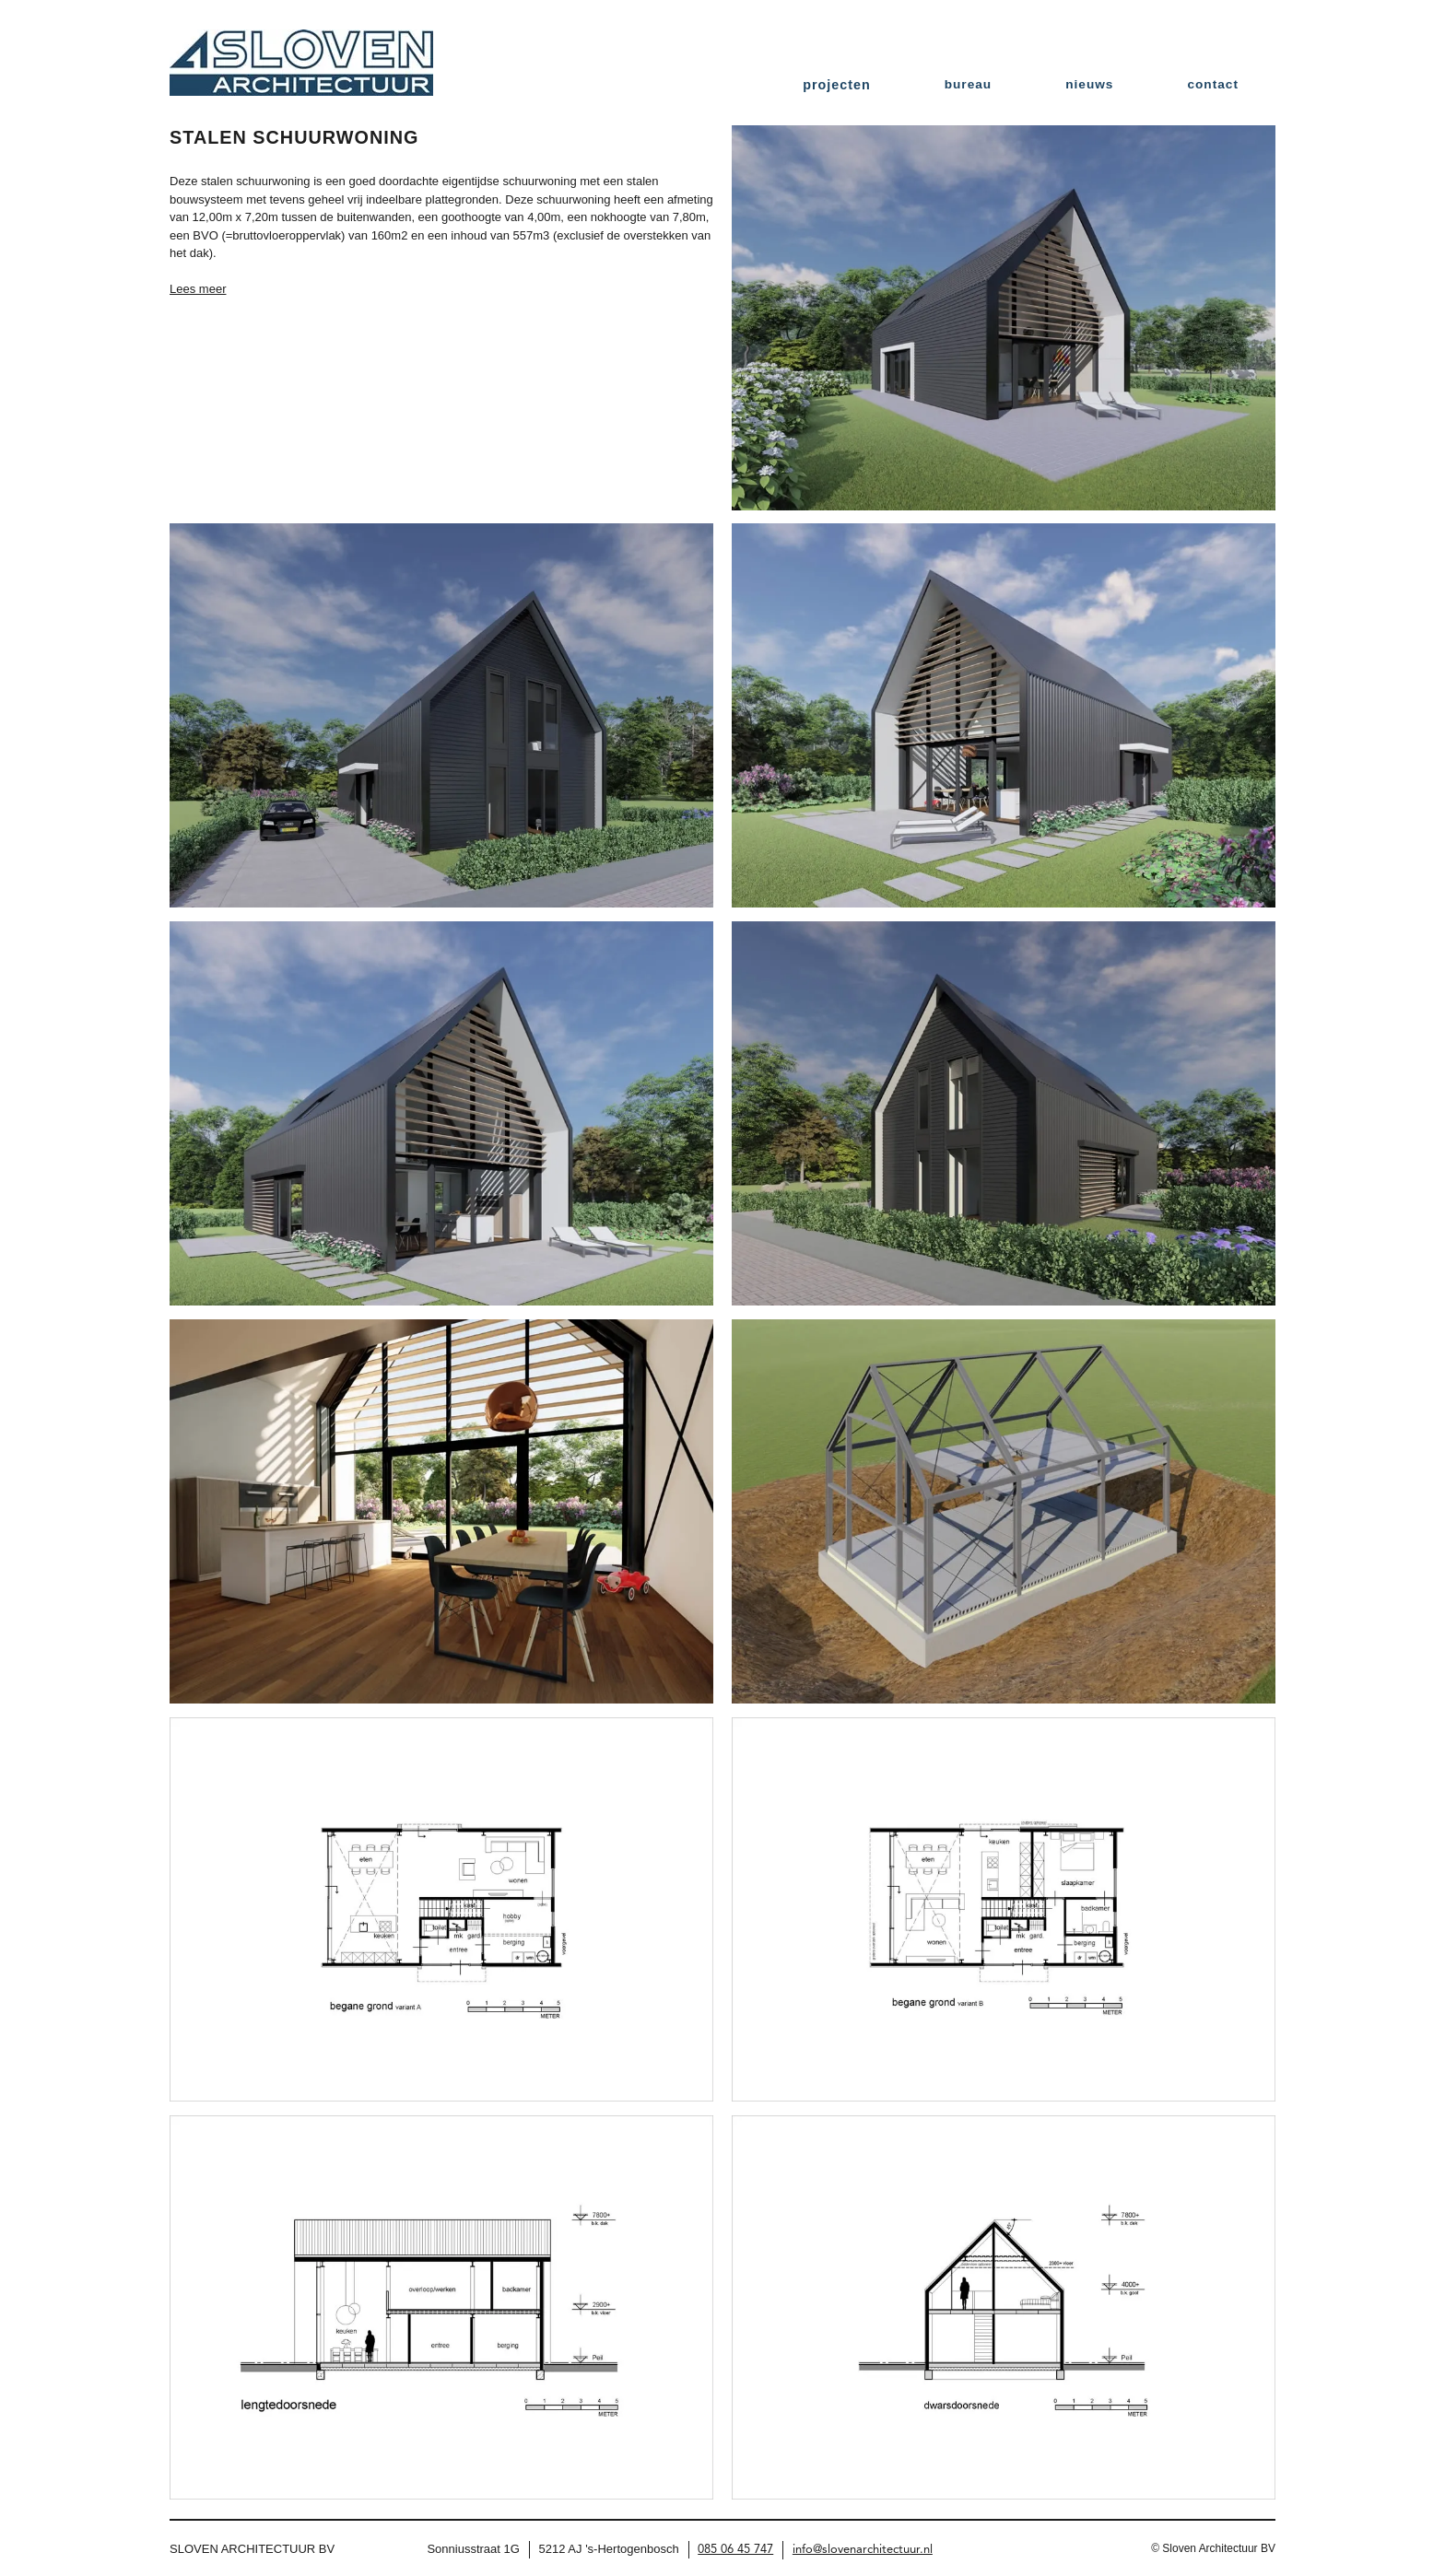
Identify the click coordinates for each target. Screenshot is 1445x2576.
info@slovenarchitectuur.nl (863, 2550)
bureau (968, 84)
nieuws (1089, 84)
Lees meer (198, 289)
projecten (837, 84)
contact (1213, 84)
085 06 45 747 (735, 2550)
